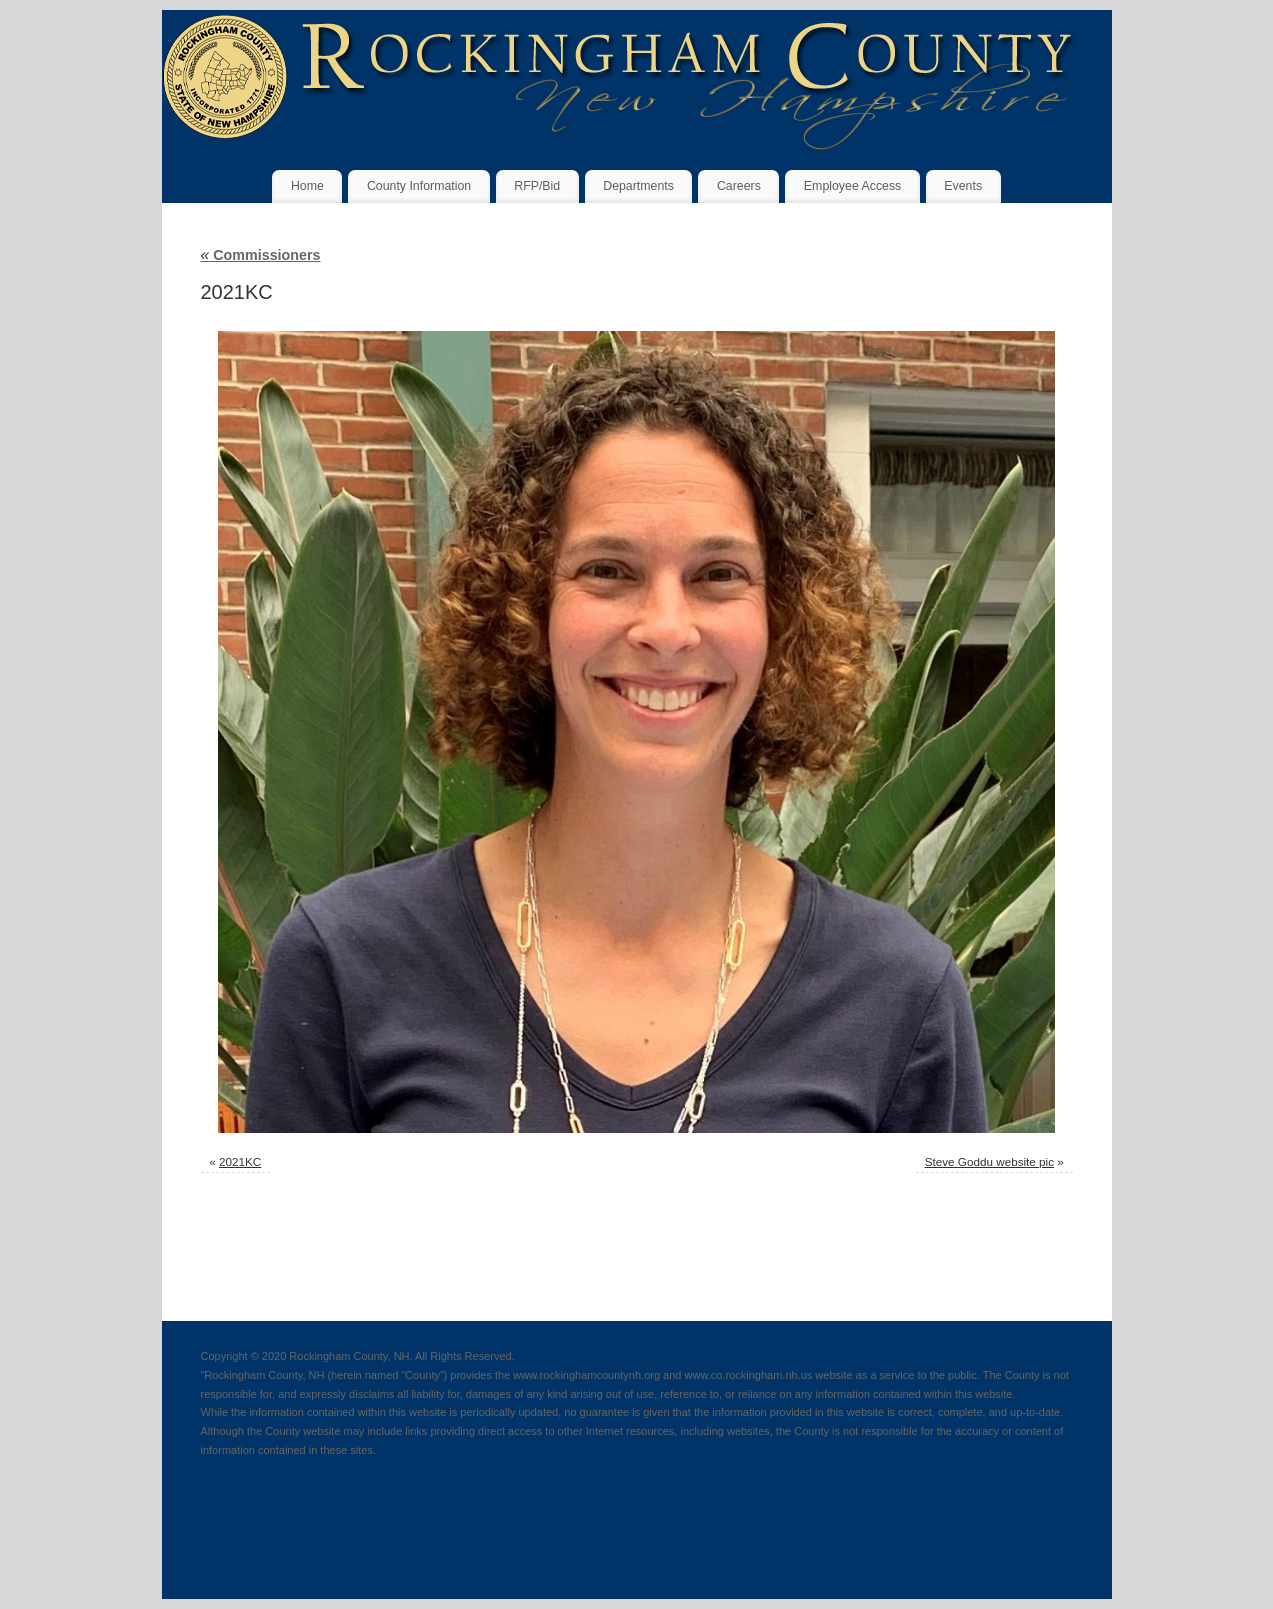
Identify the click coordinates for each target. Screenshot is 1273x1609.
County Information (419, 186)
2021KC (240, 1161)
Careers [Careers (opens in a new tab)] (739, 186)
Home (307, 186)
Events (963, 186)
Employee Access (852, 186)
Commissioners (261, 255)
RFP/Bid (537, 186)
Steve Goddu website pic (989, 1161)
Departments (638, 186)
